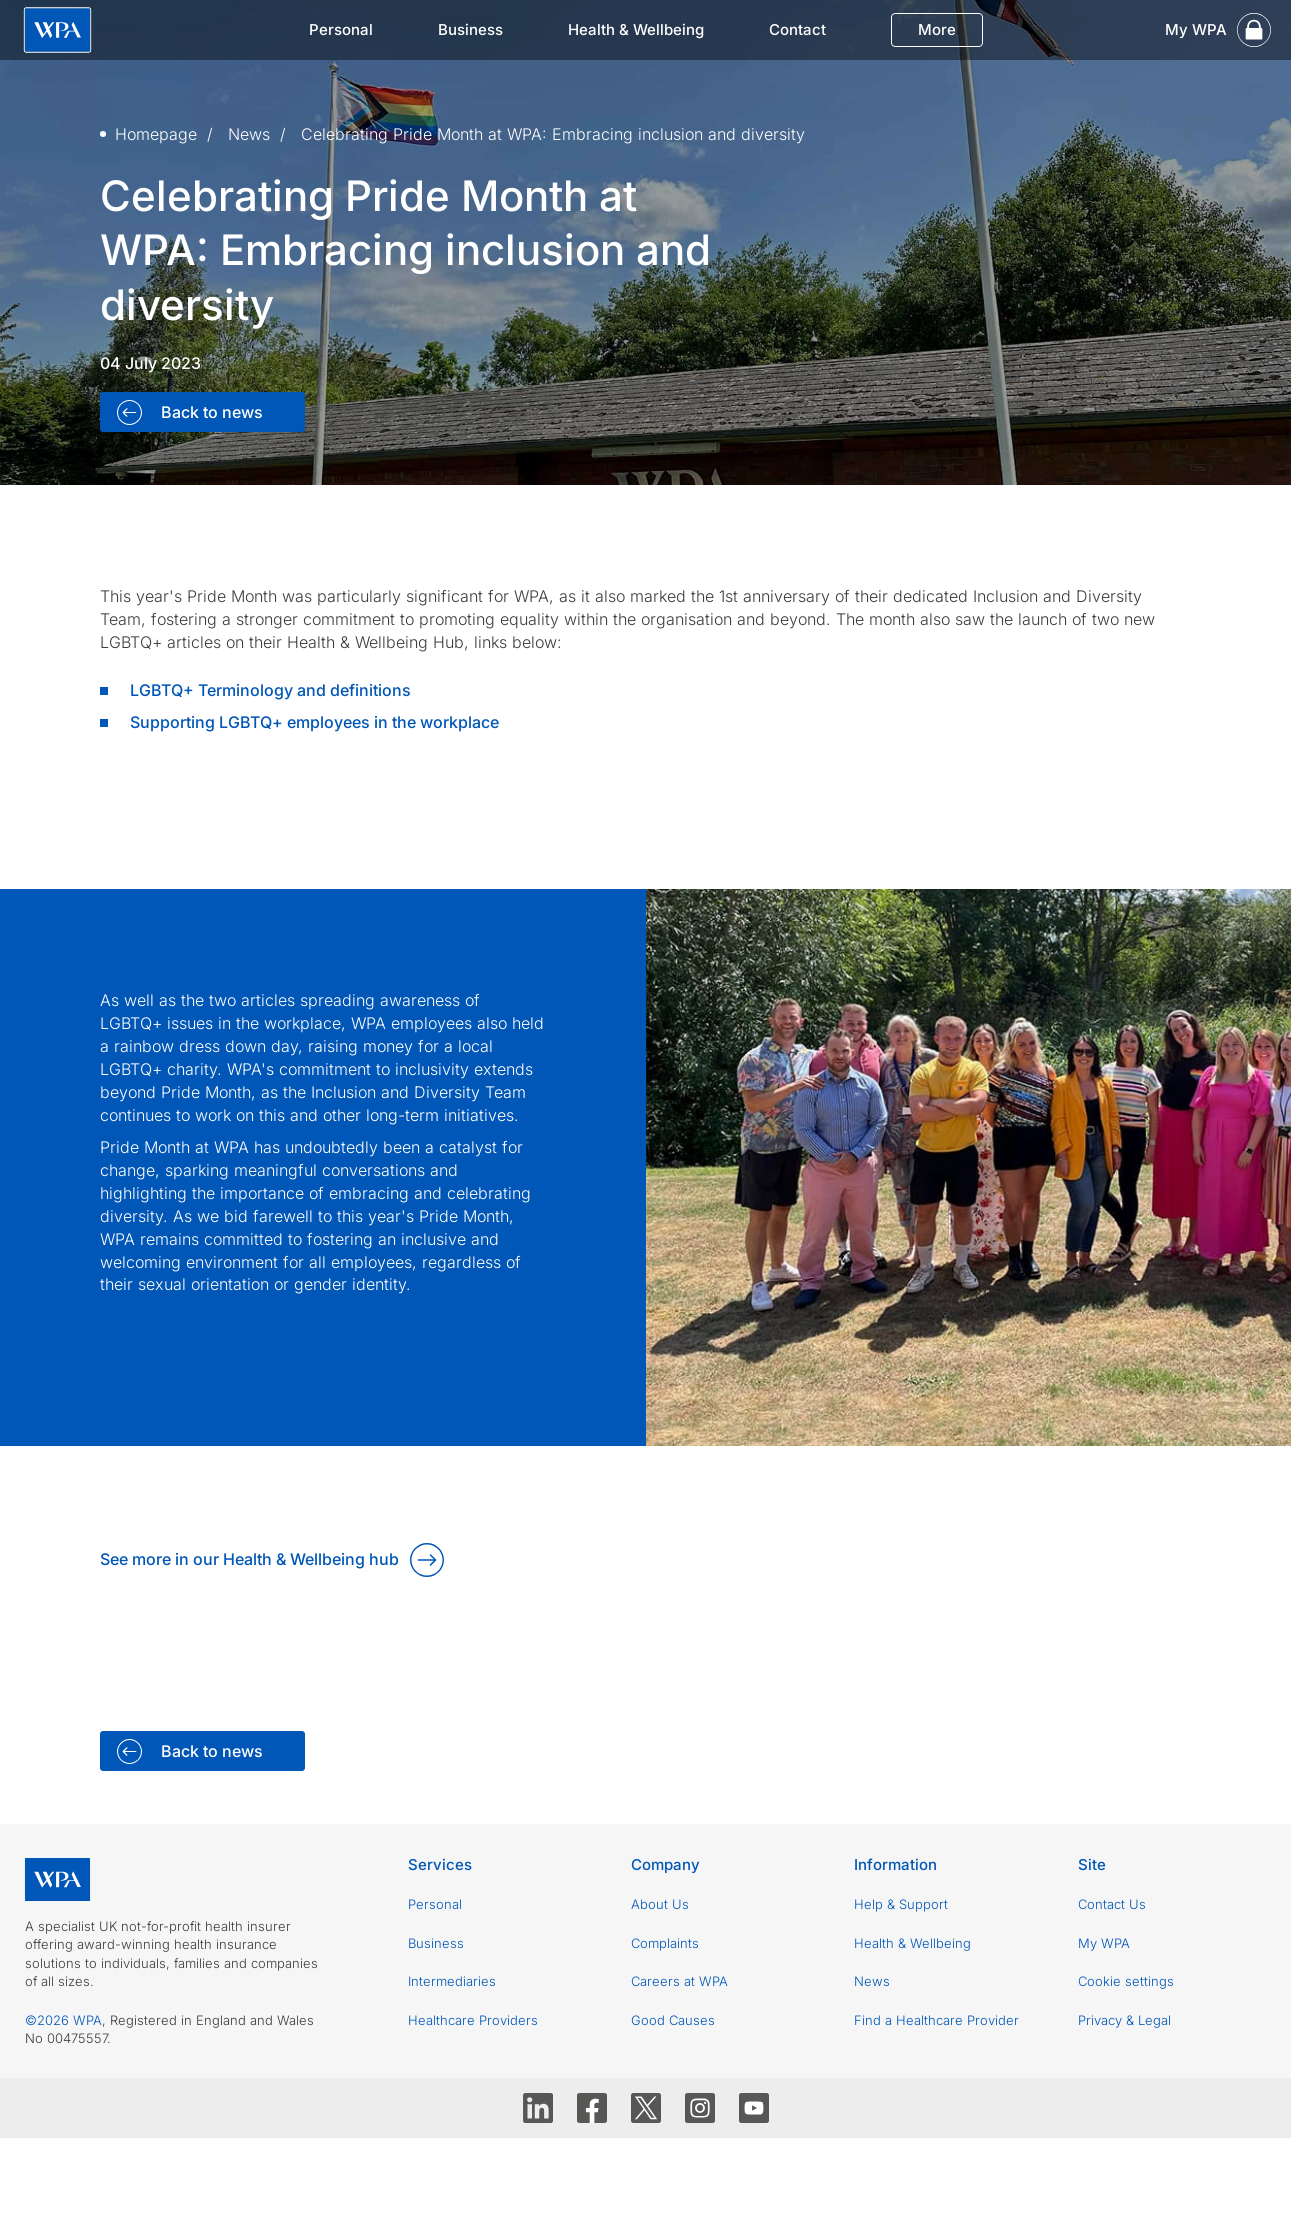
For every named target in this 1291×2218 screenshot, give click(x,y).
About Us (660, 1904)
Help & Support (901, 1904)
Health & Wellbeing (636, 29)
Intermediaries (452, 1981)
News (249, 134)
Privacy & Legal (1124, 2020)
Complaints (665, 1943)
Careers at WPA (679, 1981)
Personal (341, 29)
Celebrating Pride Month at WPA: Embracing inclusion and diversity (553, 134)
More (937, 29)
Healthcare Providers (473, 2020)
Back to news (210, 412)
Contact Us (1112, 1904)
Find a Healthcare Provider (936, 2020)
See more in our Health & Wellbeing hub (249, 1559)
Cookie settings (1126, 1981)
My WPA (1104, 1943)
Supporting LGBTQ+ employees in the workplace (314, 722)
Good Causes (673, 2020)
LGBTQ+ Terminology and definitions (270, 690)
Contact (797, 29)
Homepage (156, 134)
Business (470, 29)
